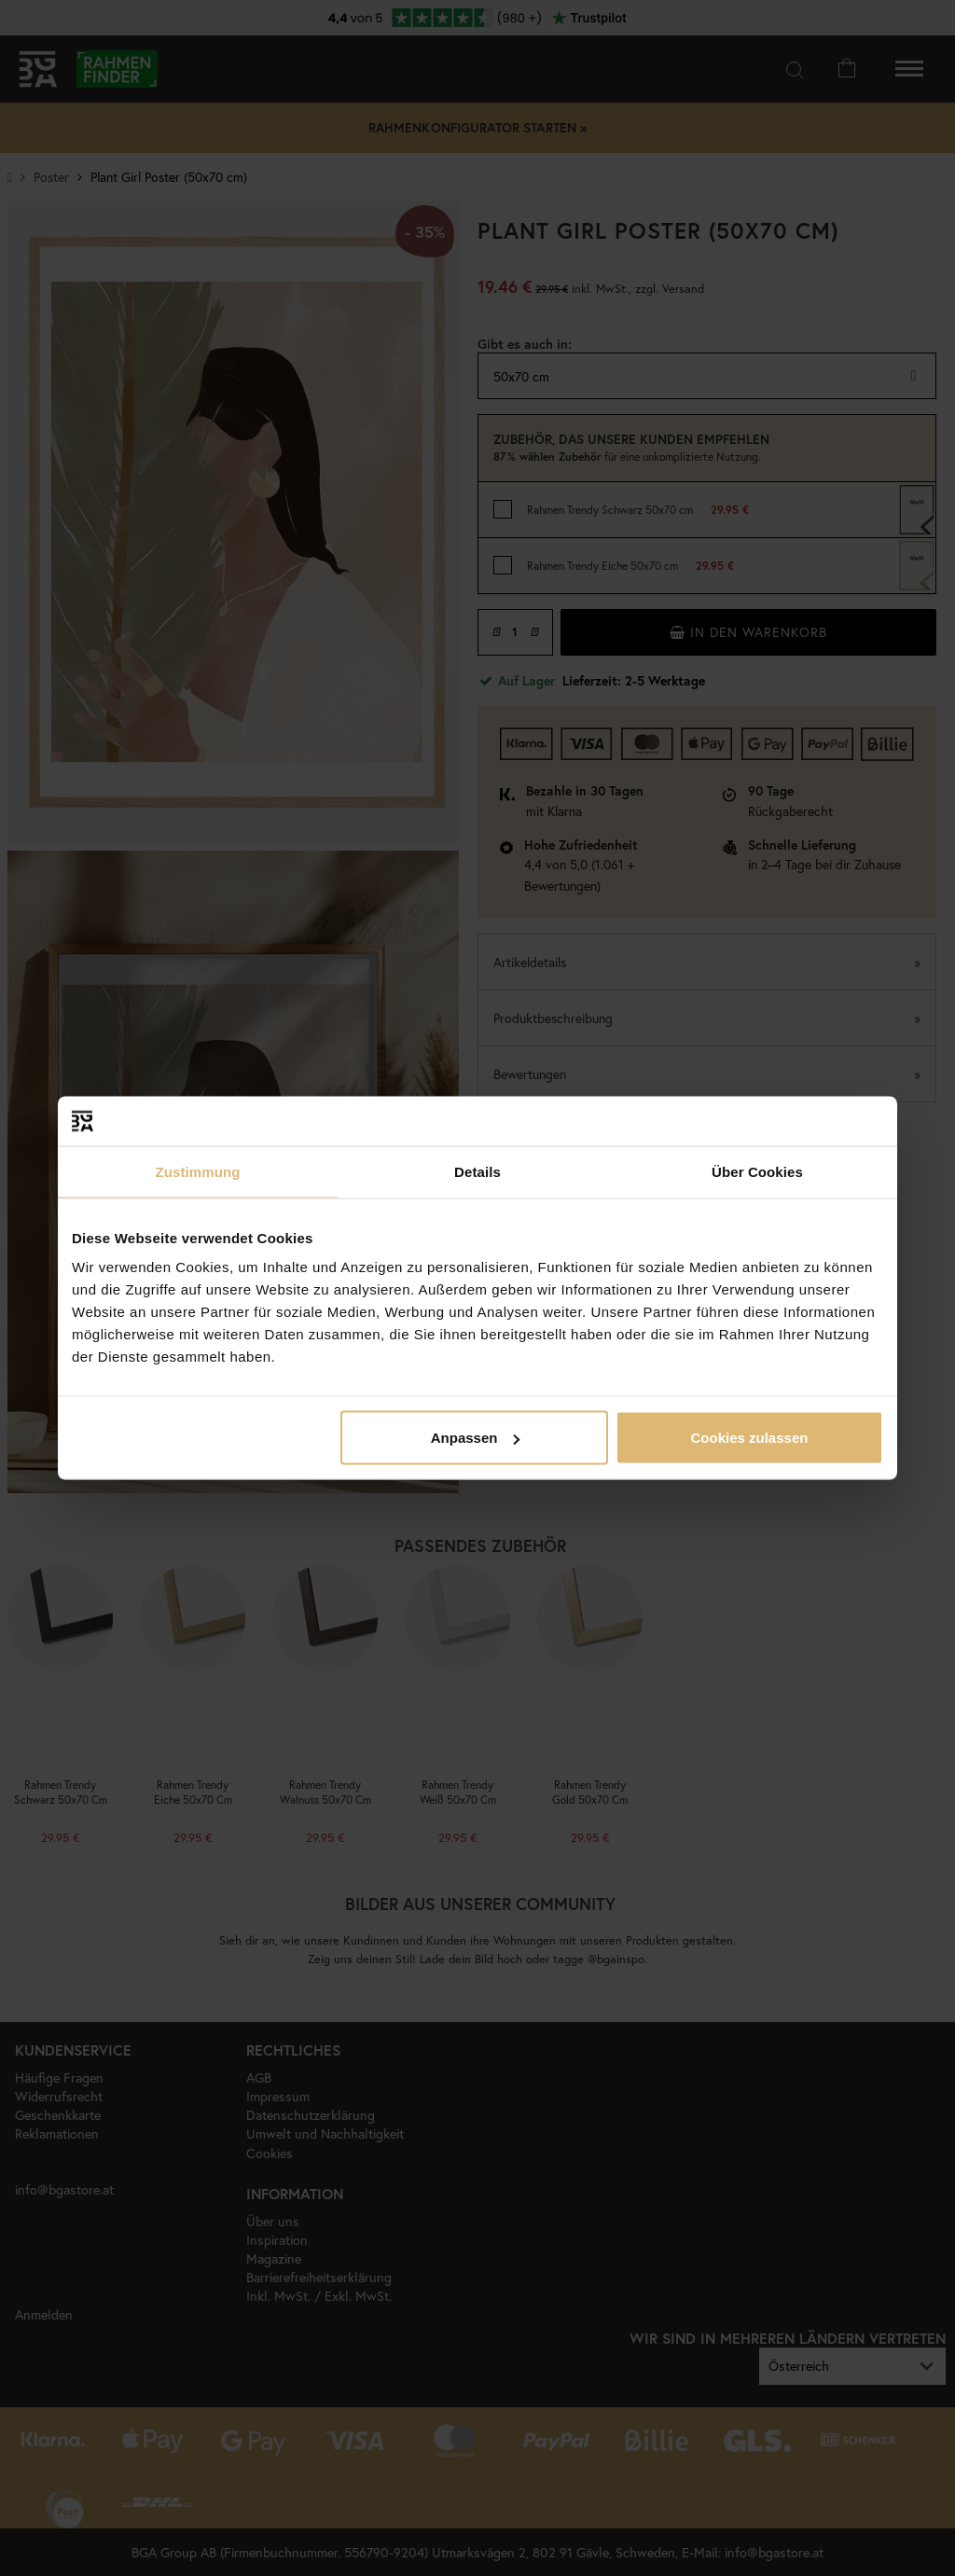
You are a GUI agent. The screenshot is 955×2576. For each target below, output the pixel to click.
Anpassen (475, 1438)
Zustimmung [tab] (198, 1171)
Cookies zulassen (750, 1438)
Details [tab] (477, 1171)
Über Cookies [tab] (757, 1171)
